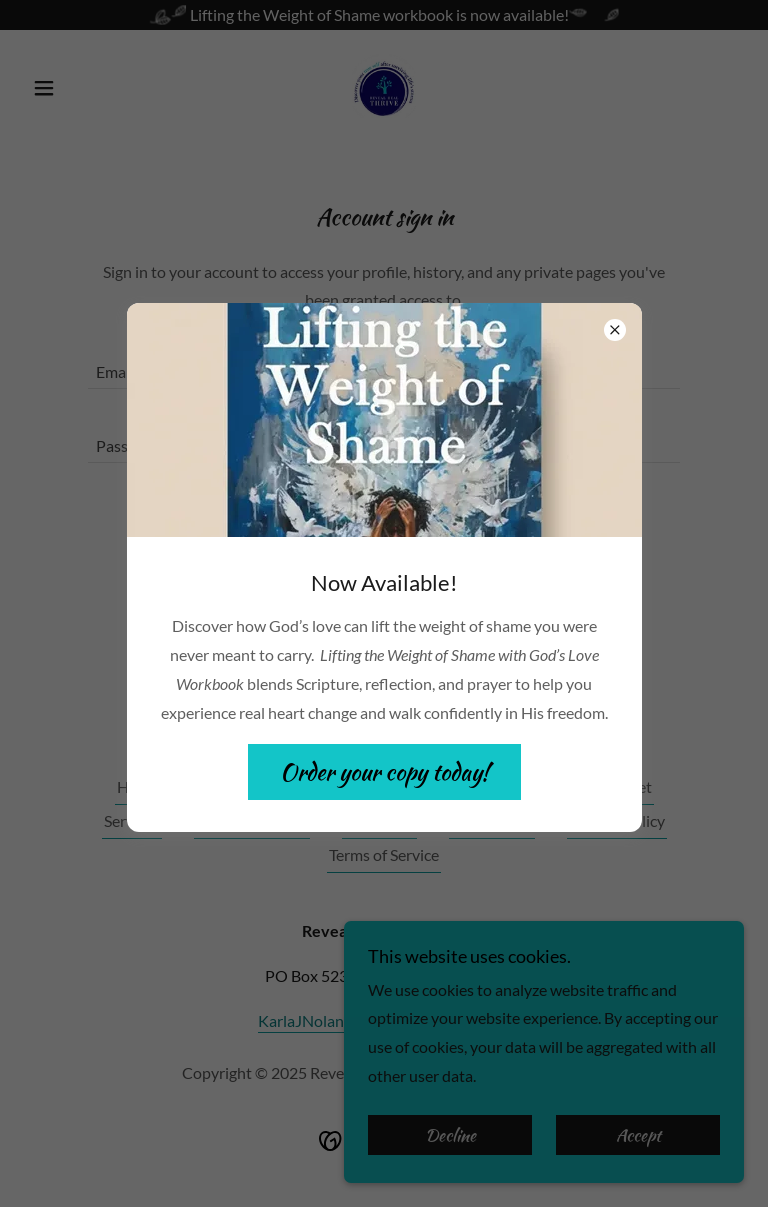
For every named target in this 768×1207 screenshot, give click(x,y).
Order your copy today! (384, 771)
